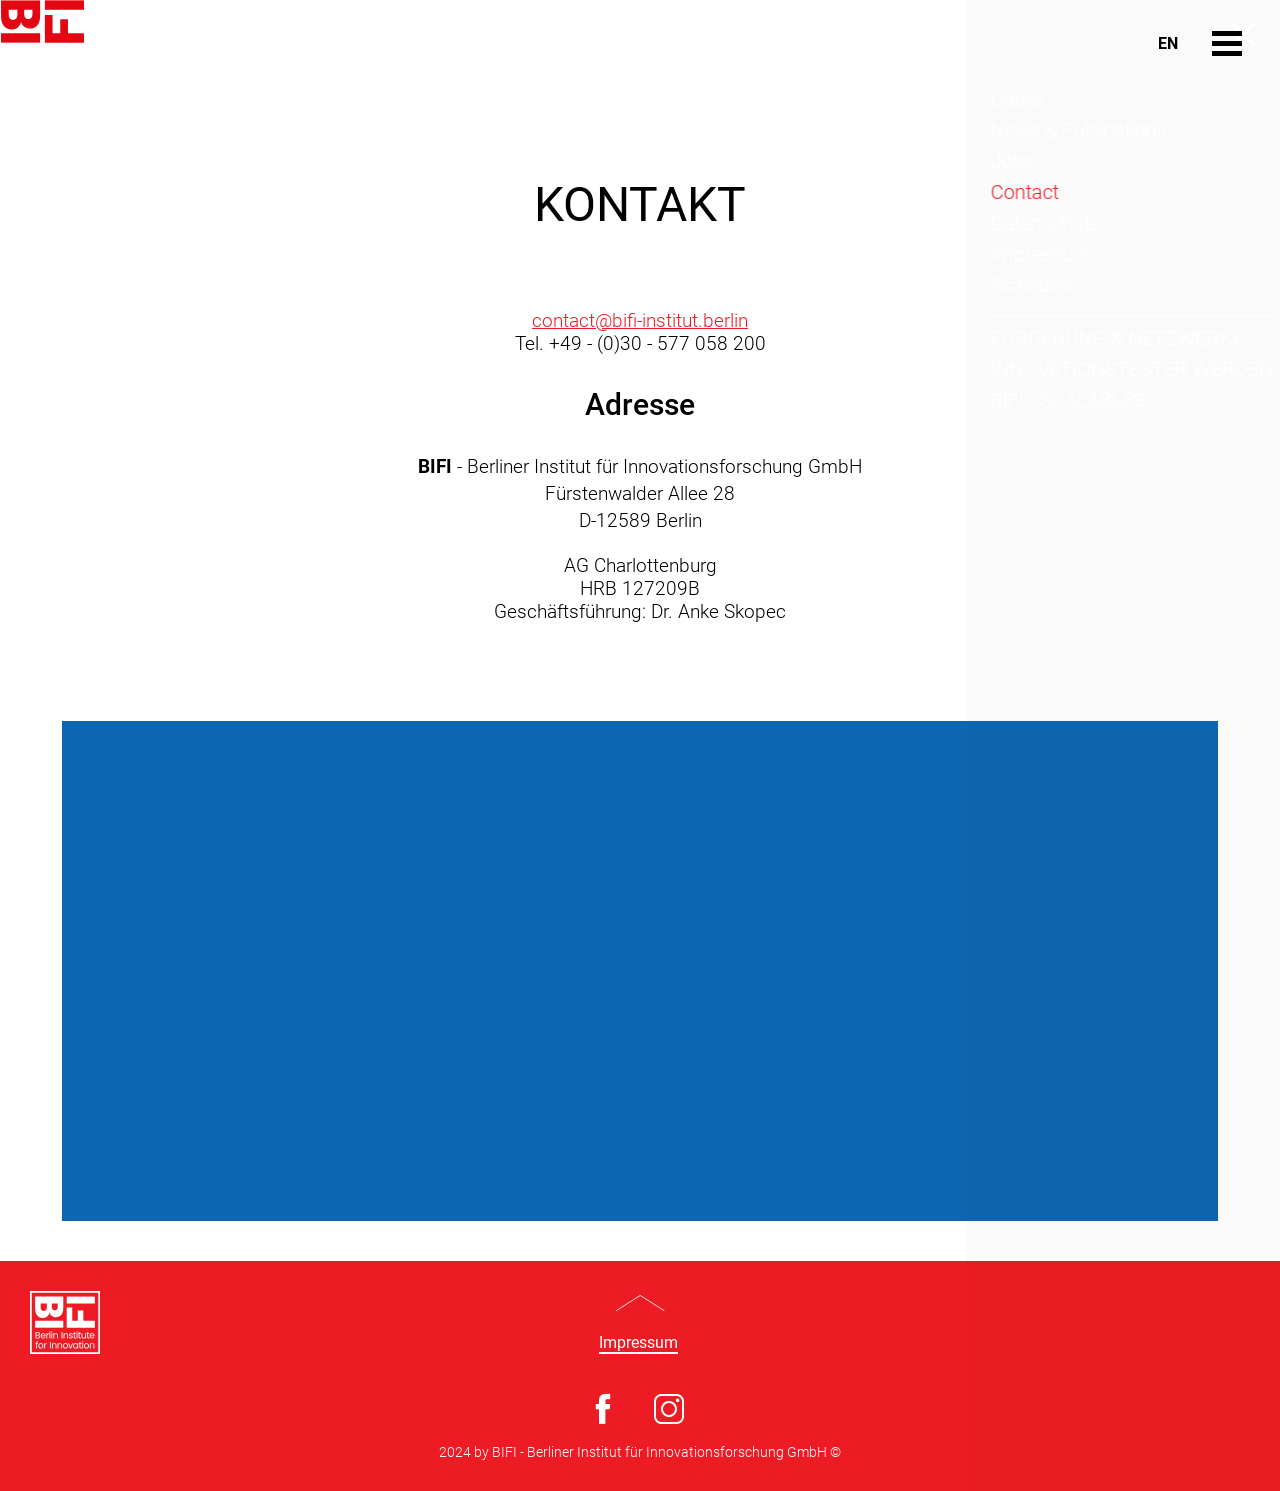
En (1168, 44)
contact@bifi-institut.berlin (640, 320)
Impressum (638, 1343)
